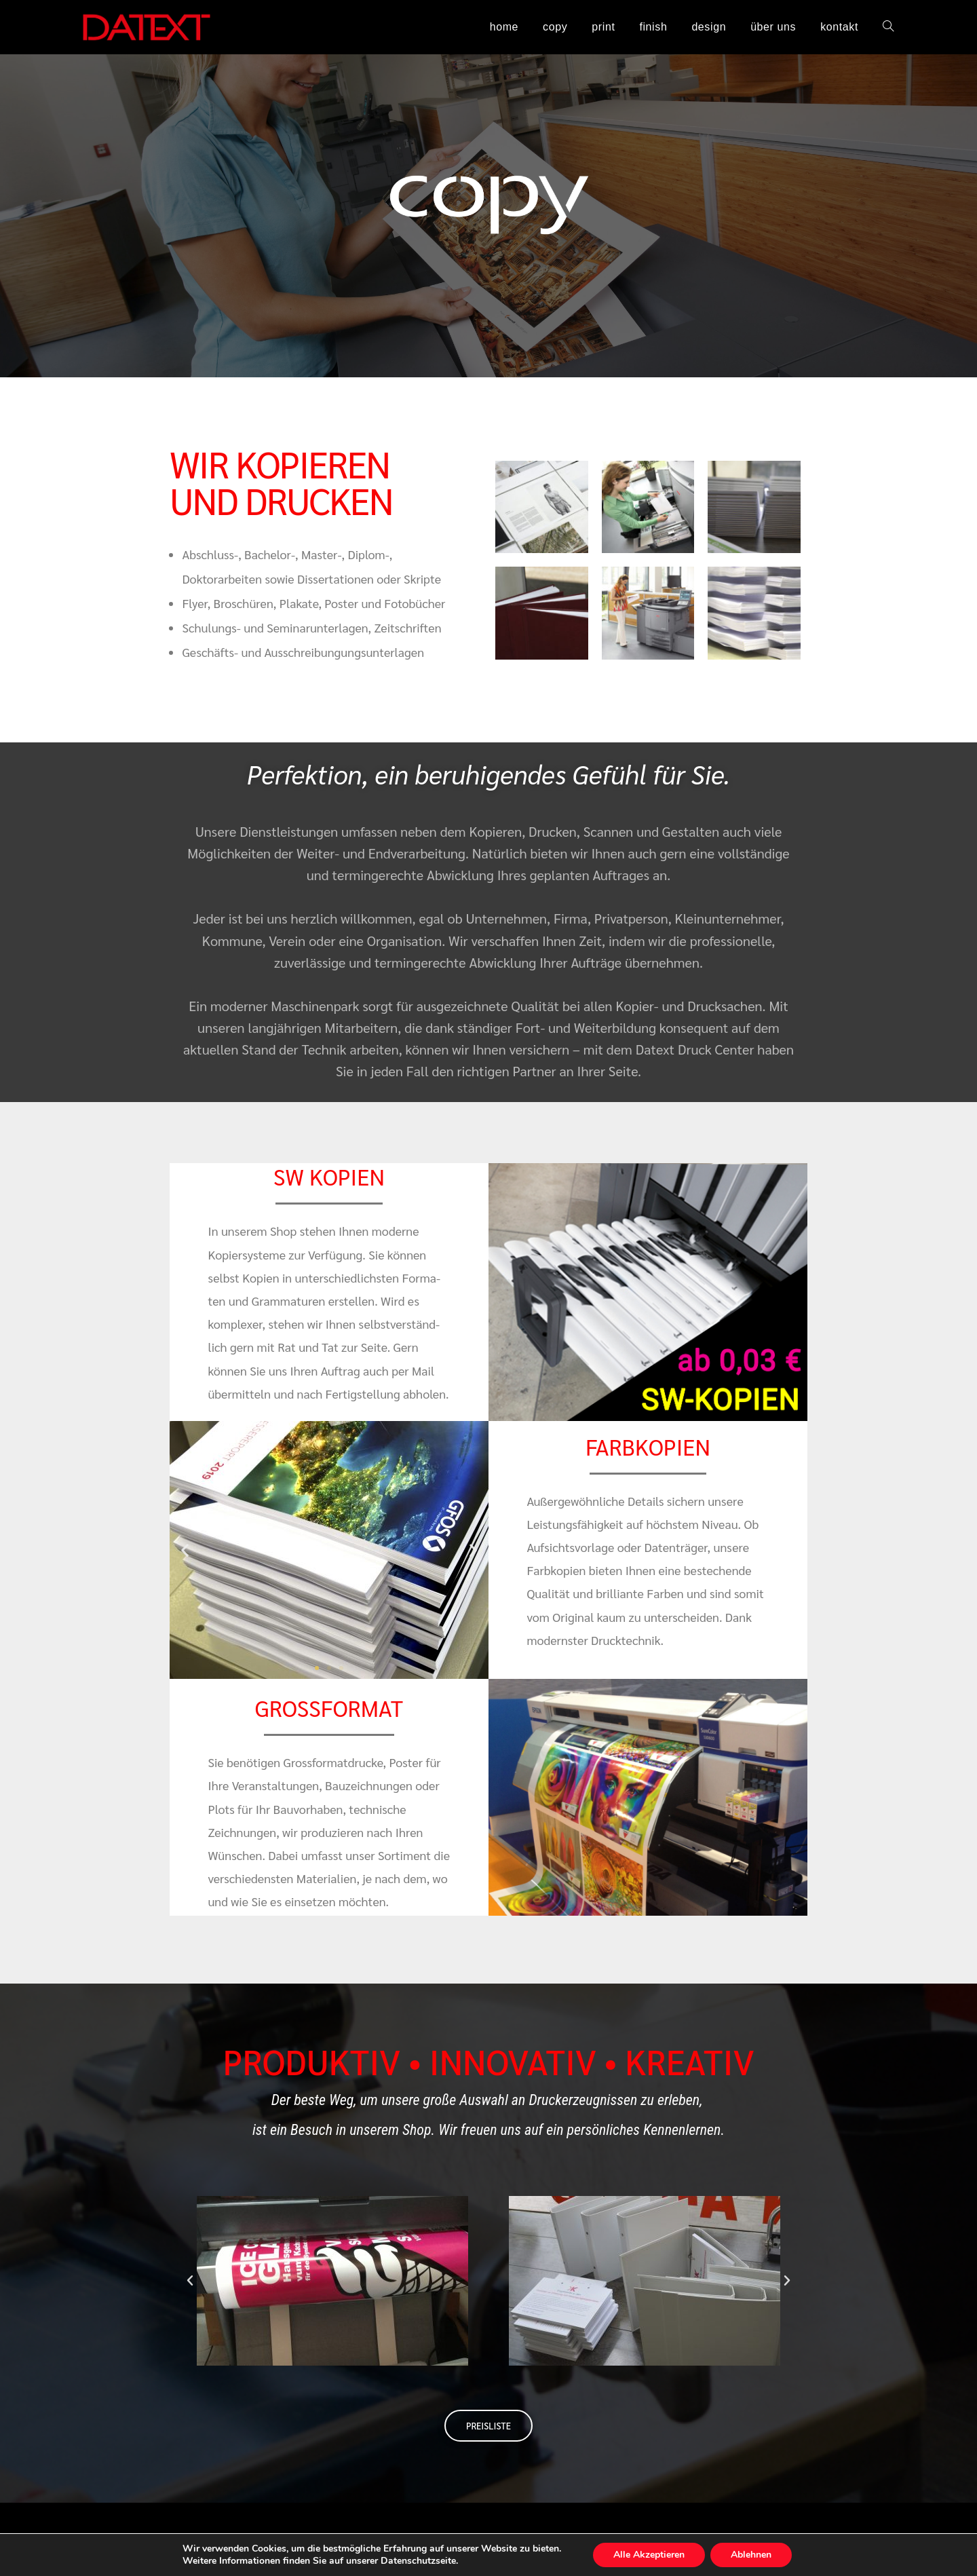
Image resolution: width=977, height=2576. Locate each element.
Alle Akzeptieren (655, 2555)
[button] (184, 1550)
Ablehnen (760, 2555)
